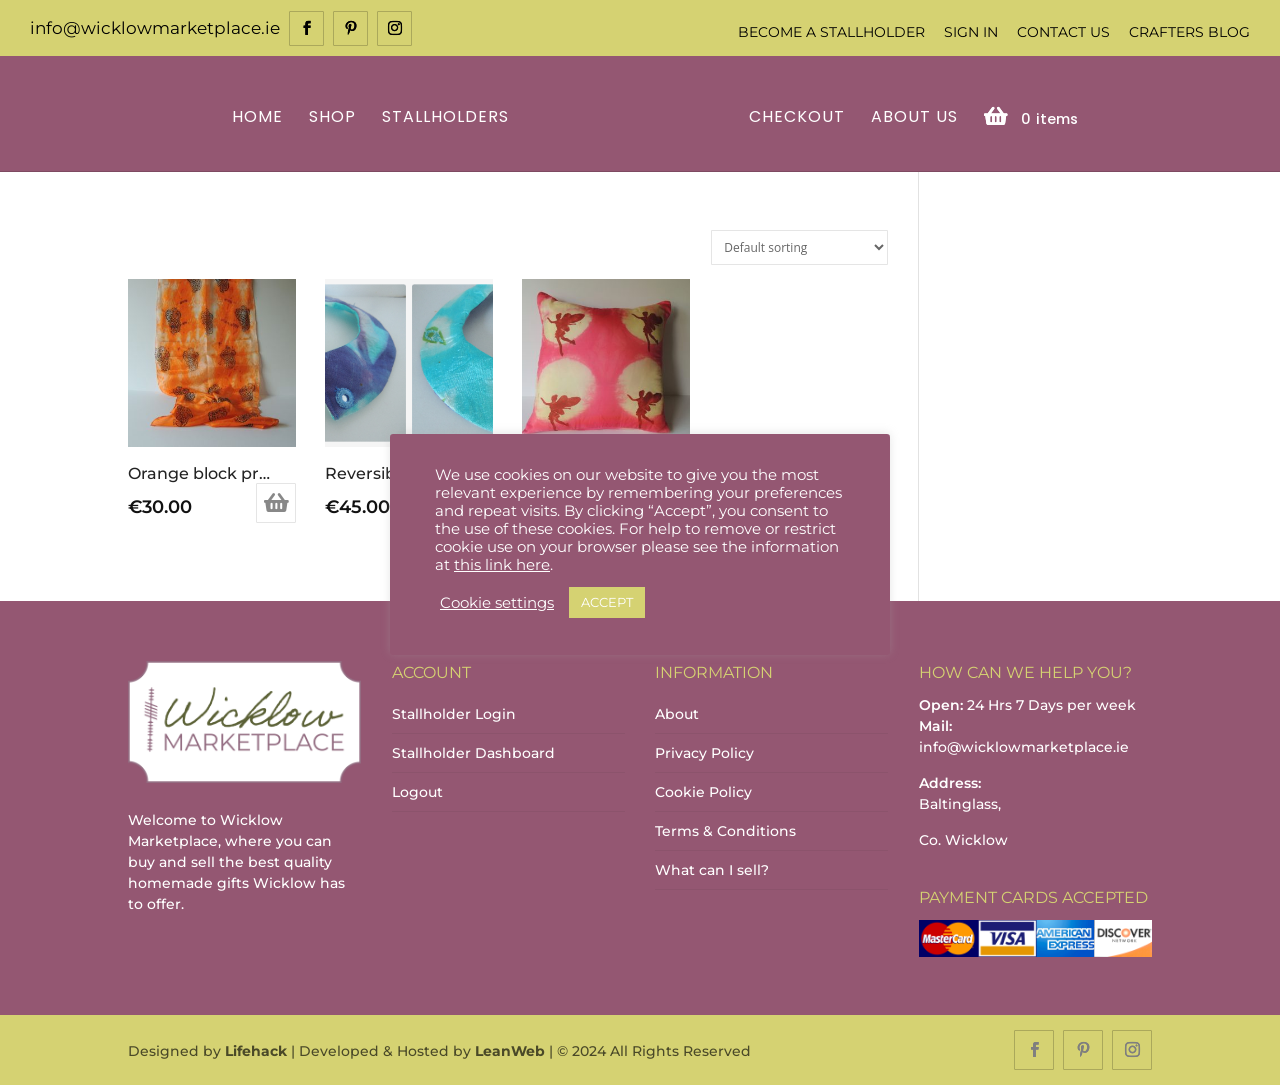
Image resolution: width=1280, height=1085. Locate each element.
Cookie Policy (703, 792)
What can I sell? (712, 870)
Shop (332, 118)
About (677, 714)
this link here (502, 565)
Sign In (971, 32)
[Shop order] (799, 247)
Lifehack (256, 1051)
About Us (914, 118)
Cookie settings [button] (497, 603)
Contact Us (1063, 32)
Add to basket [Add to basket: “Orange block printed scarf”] (276, 503)
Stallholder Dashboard (473, 753)
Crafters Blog (1189, 32)
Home (257, 118)
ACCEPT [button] (607, 602)
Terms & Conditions (725, 831)
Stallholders (445, 118)
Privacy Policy (704, 753)
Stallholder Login (454, 714)
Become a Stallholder (831, 32)
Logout (417, 792)
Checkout (797, 118)
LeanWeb (510, 1051)
